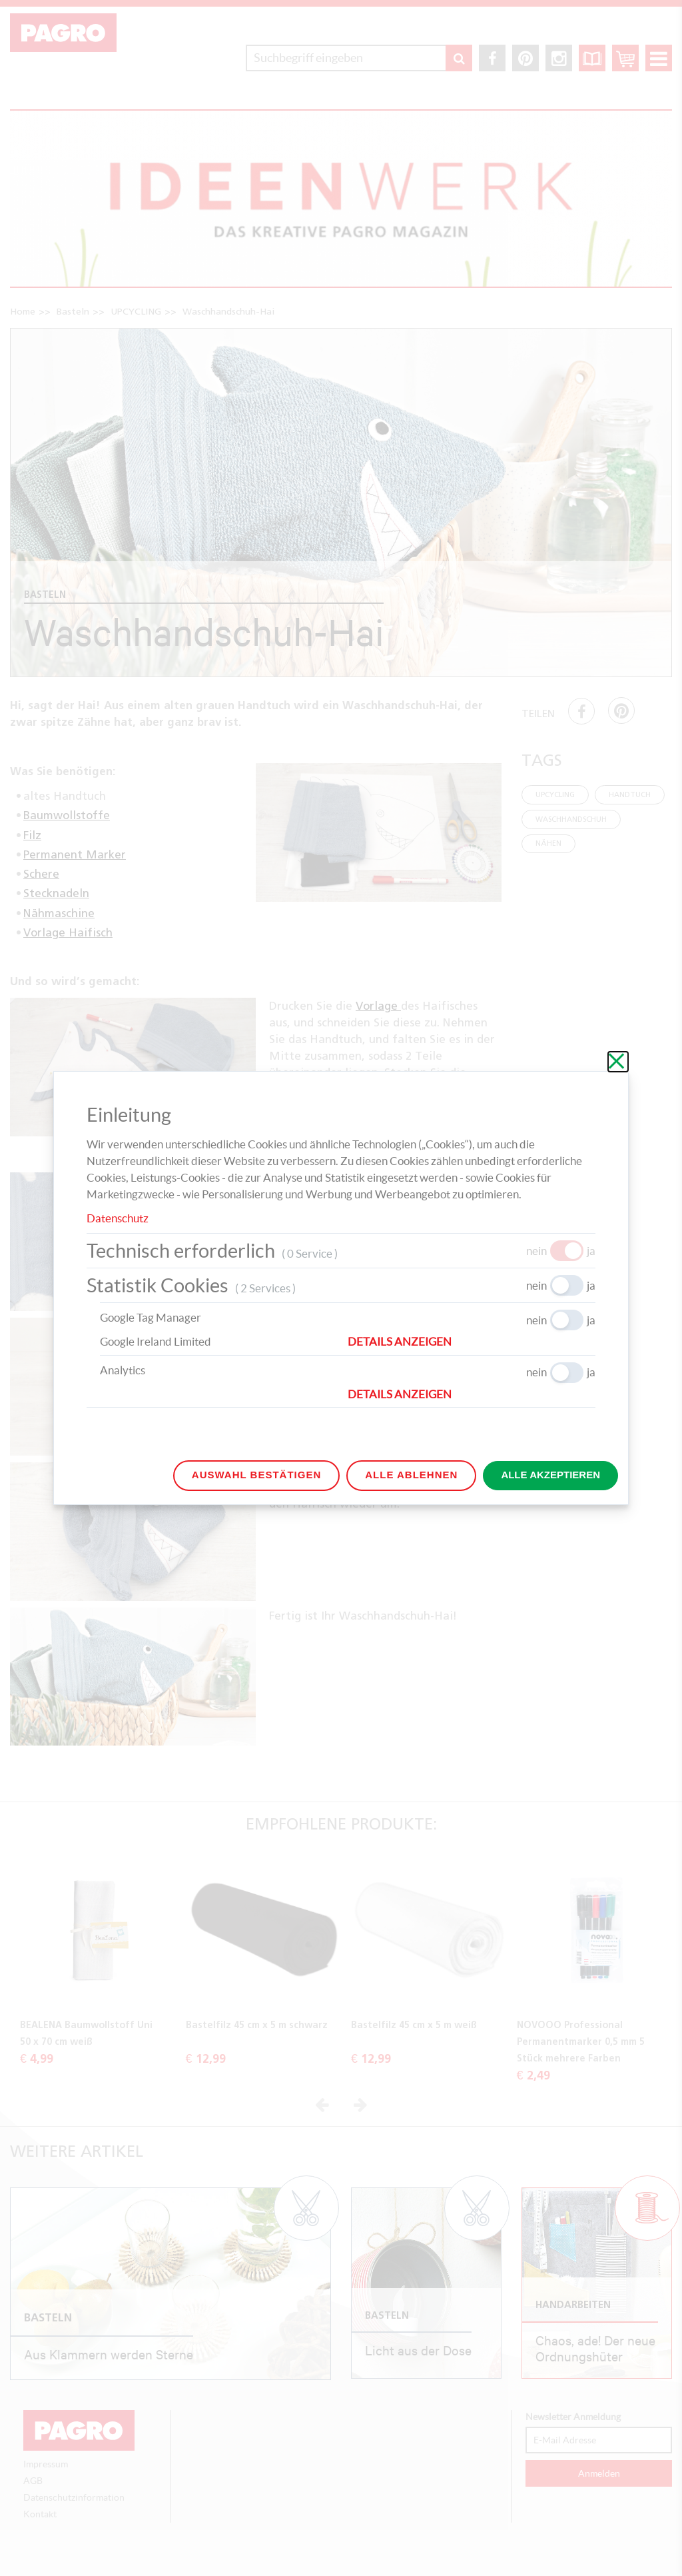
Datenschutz (118, 1218)
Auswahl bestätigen (256, 1474)
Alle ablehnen (411, 1474)
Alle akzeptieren (550, 1474)
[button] (471, 1342)
